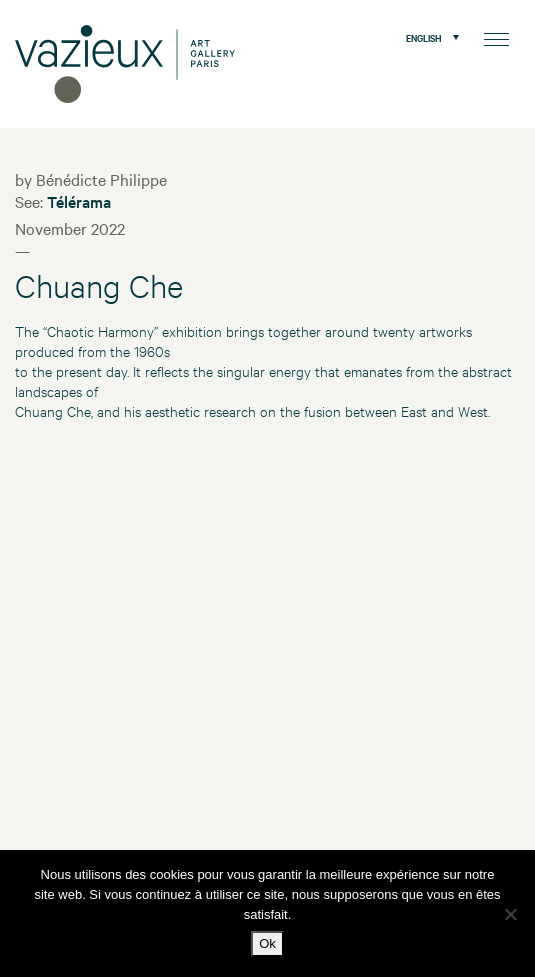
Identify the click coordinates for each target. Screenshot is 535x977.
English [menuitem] (424, 37)
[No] (510, 914)
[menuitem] (427, 37)
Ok (267, 943)
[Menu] (496, 37)
